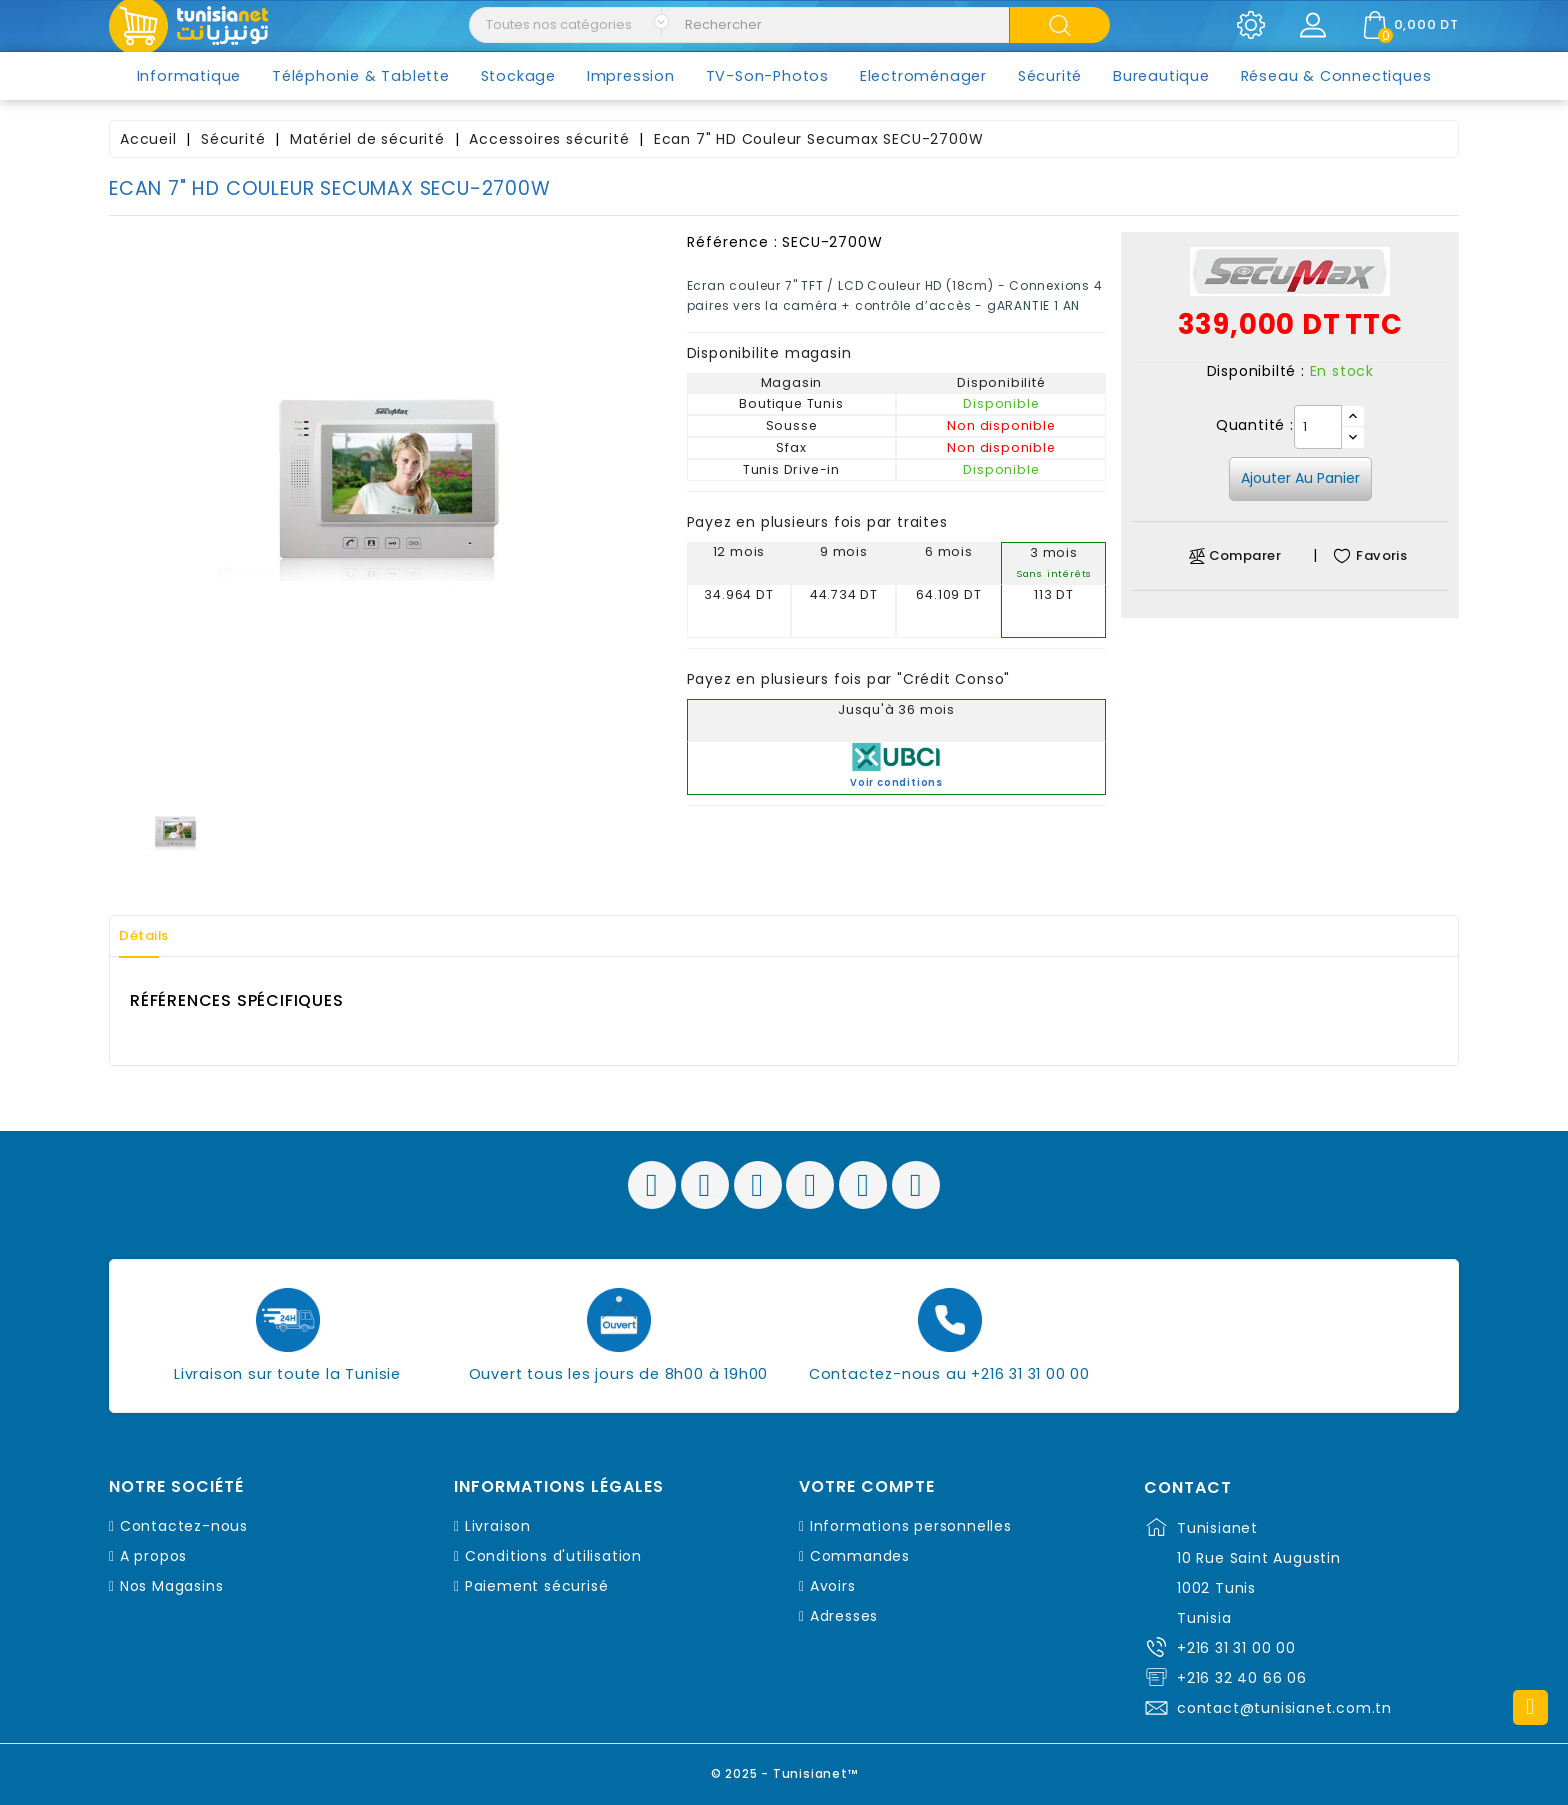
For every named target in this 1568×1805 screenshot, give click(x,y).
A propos (153, 1556)
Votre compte (867, 1487)
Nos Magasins (172, 1586)
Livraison (498, 1526)
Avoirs (833, 1586)
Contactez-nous (184, 1526)
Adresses (844, 1616)
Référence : (732, 242)
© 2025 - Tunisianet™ (784, 1769)
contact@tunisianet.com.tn (1284, 1708)
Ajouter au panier (1300, 478)
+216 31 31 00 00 (1236, 1648)
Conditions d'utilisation (553, 1556)
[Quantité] (1318, 427)
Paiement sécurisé (537, 1586)
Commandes (860, 1556)
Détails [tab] (153, 936)
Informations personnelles (911, 1526)
